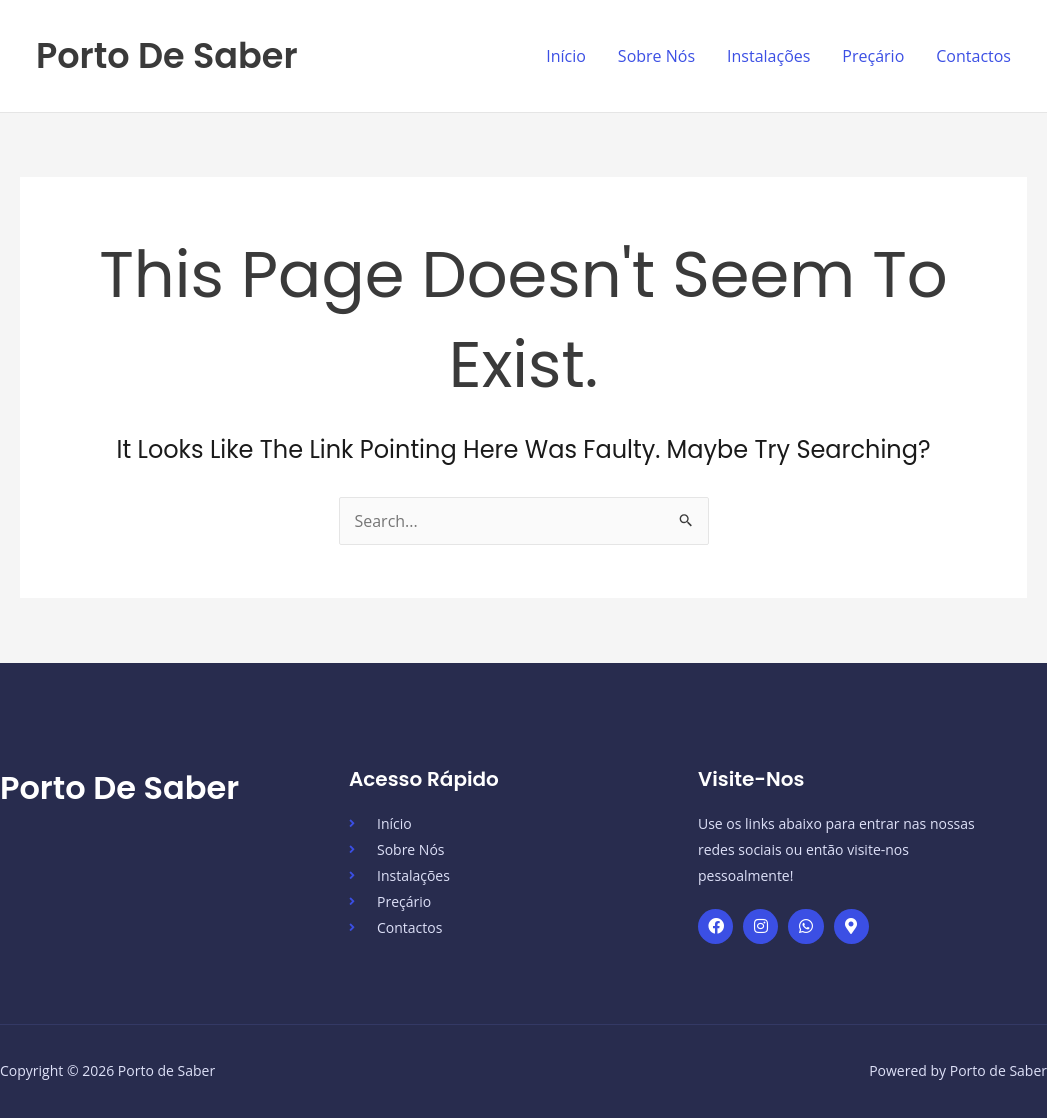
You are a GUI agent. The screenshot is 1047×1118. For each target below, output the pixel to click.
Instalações (768, 56)
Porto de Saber (167, 55)
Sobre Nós (656, 56)
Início (566, 56)
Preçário (873, 56)
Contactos (973, 56)
